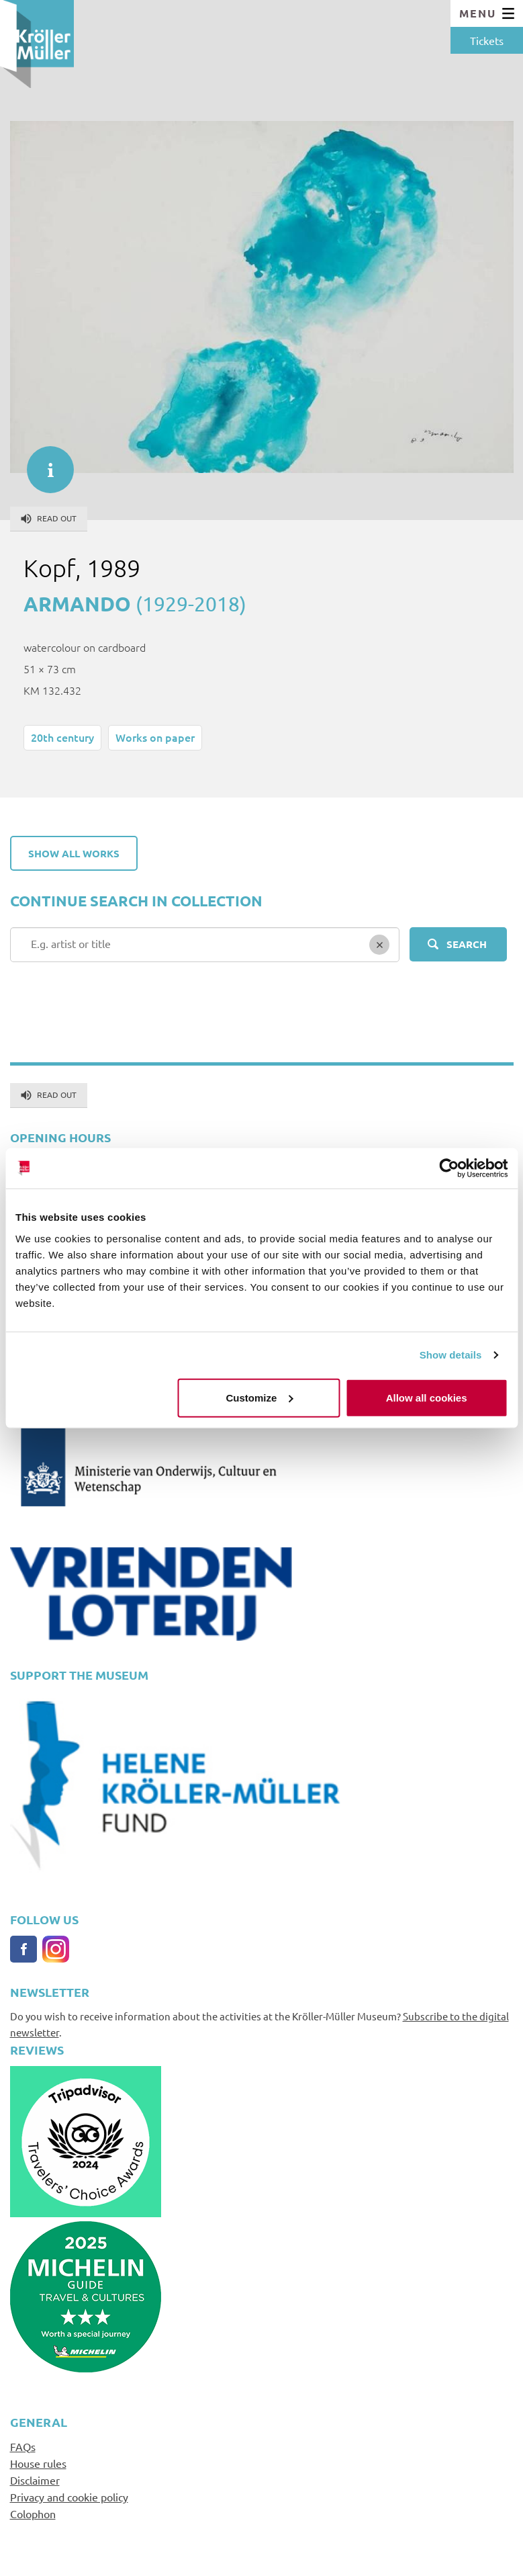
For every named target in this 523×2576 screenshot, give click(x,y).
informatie (43, 463)
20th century (62, 737)
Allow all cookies (426, 1397)
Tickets (487, 40)
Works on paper (155, 737)
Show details (451, 1355)
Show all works (74, 853)
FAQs (23, 2446)
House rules (38, 2463)
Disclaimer (35, 2480)
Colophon (33, 2513)
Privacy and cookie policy (69, 2496)
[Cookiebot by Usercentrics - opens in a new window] (449, 1168)
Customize (259, 1397)
